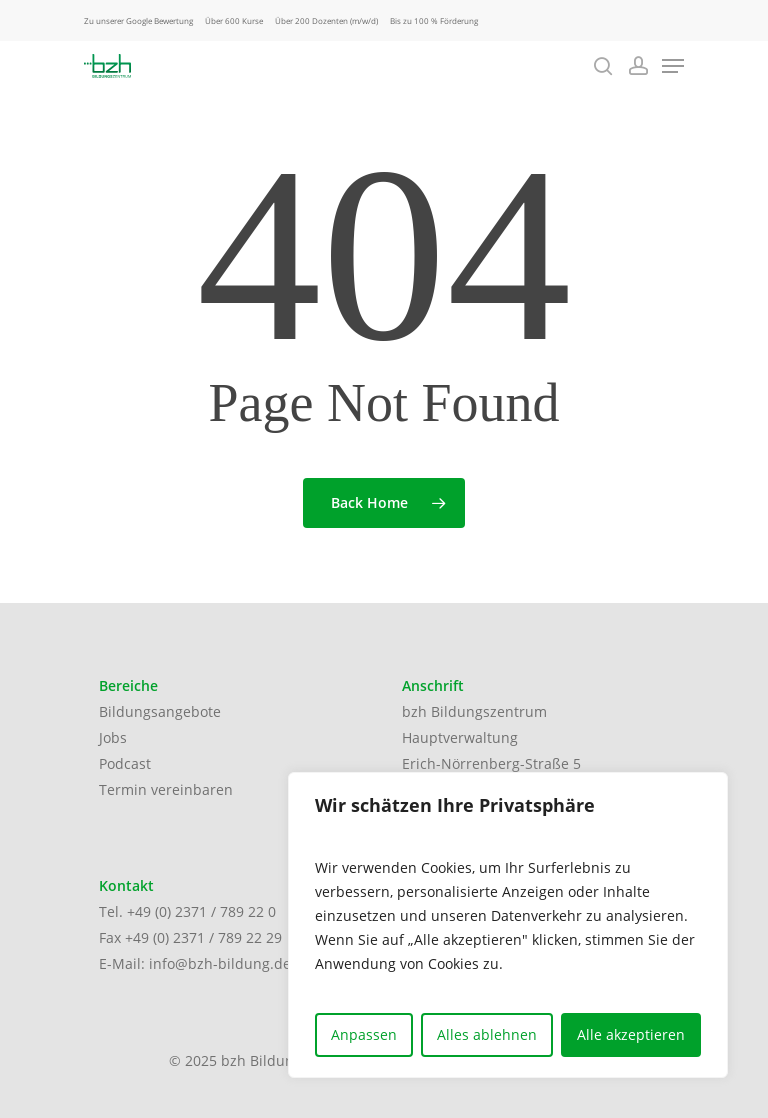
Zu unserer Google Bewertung (138, 20)
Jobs (113, 737)
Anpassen (364, 1034)
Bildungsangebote (160, 711)
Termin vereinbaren (166, 789)
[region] (508, 925)
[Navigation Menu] (673, 66)
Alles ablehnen (487, 1034)
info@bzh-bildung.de (220, 963)
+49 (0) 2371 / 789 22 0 (201, 911)
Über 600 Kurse (234, 20)
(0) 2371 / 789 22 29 (217, 937)
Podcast (125, 763)
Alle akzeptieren (631, 1034)
